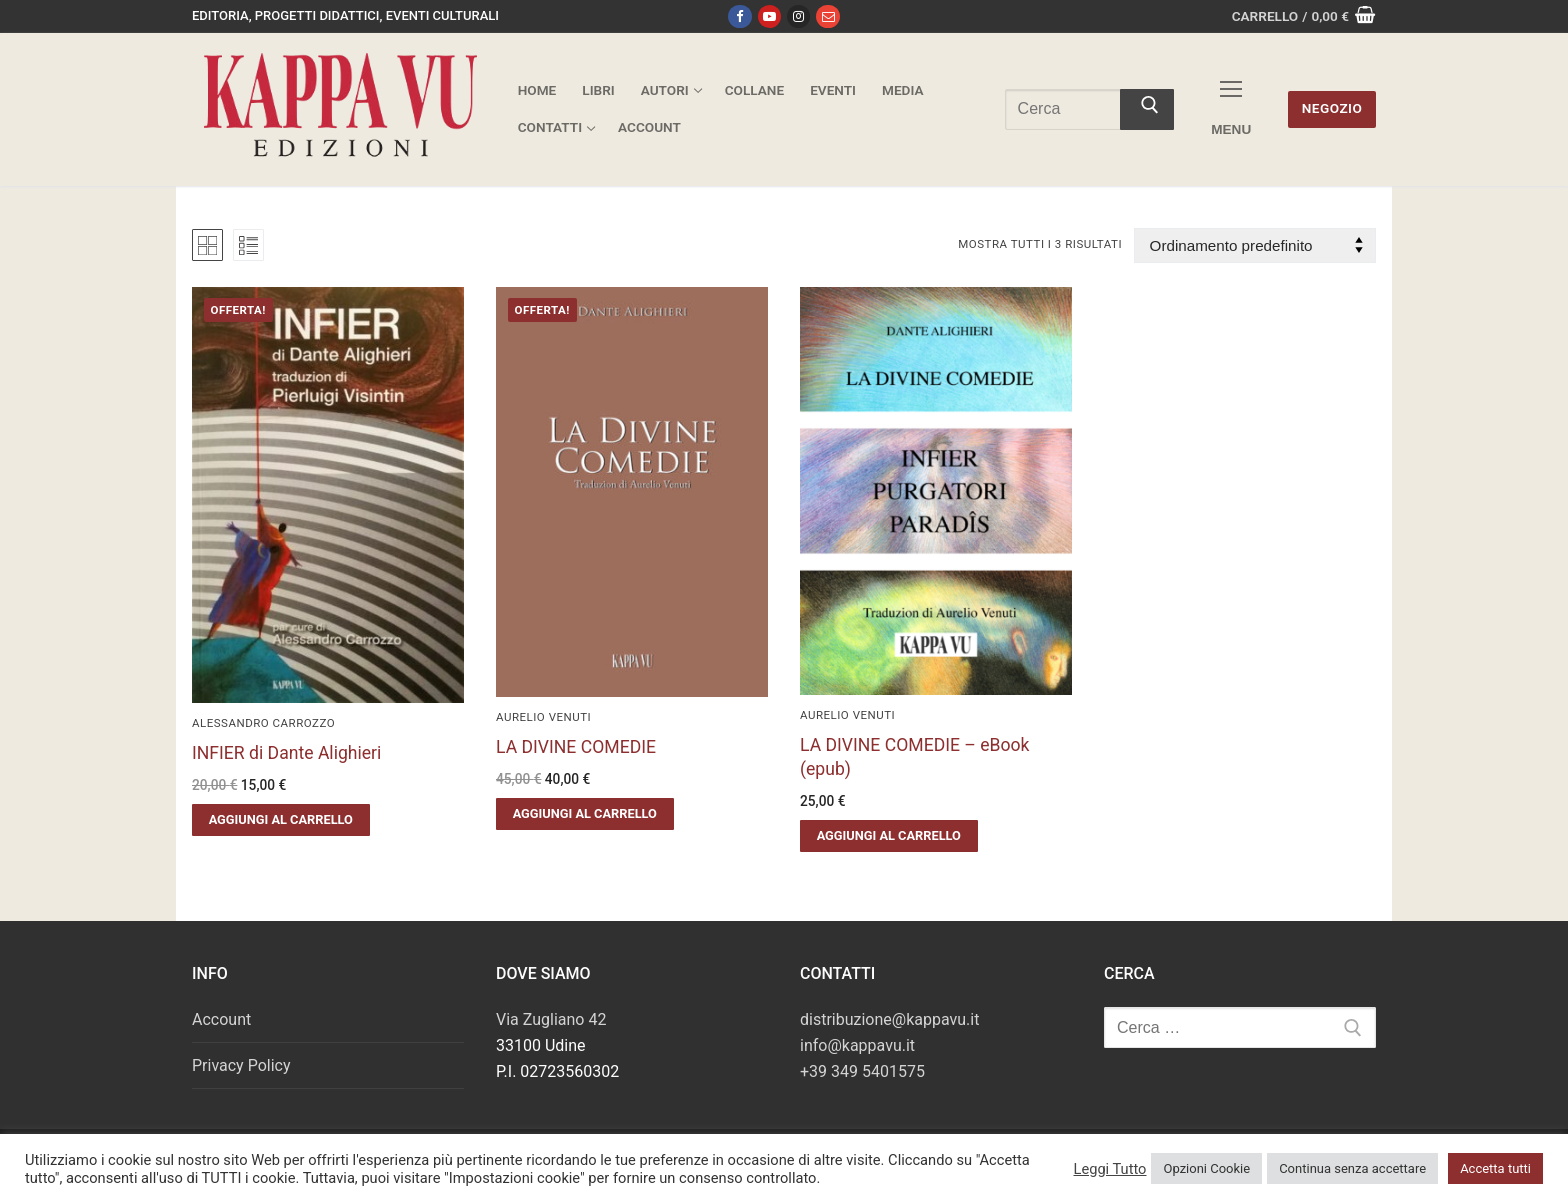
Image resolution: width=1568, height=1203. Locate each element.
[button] (281, 820)
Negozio (1332, 108)
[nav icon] (1231, 109)
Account (221, 1019)
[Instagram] (798, 16)
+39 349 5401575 (862, 1071)
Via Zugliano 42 (551, 1019)
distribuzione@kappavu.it (889, 1019)
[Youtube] (769, 16)
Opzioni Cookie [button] (1206, 1168)
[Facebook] (739, 16)
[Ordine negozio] (1255, 245)
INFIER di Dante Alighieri (286, 753)
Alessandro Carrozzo (263, 723)
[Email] (827, 16)
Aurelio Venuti (543, 717)
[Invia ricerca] (1147, 110)
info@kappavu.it (857, 1045)
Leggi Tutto (1109, 1169)
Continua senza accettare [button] (1352, 1168)
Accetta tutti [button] (1495, 1168)
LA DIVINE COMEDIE (576, 747)
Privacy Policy (241, 1065)
